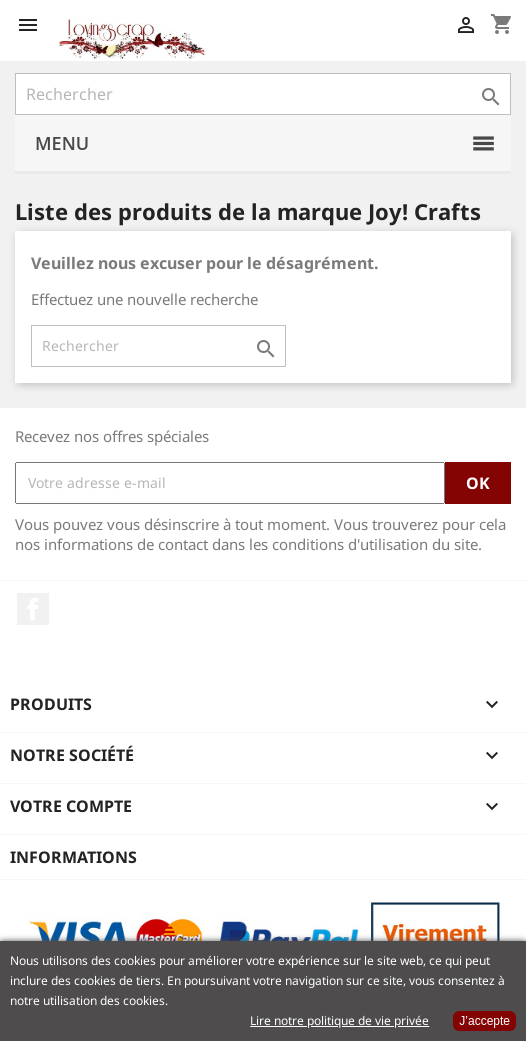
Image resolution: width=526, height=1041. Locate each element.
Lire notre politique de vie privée (339, 1020)
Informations (73, 857)
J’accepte (484, 1021)
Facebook (33, 609)
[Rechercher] (263, 94)
